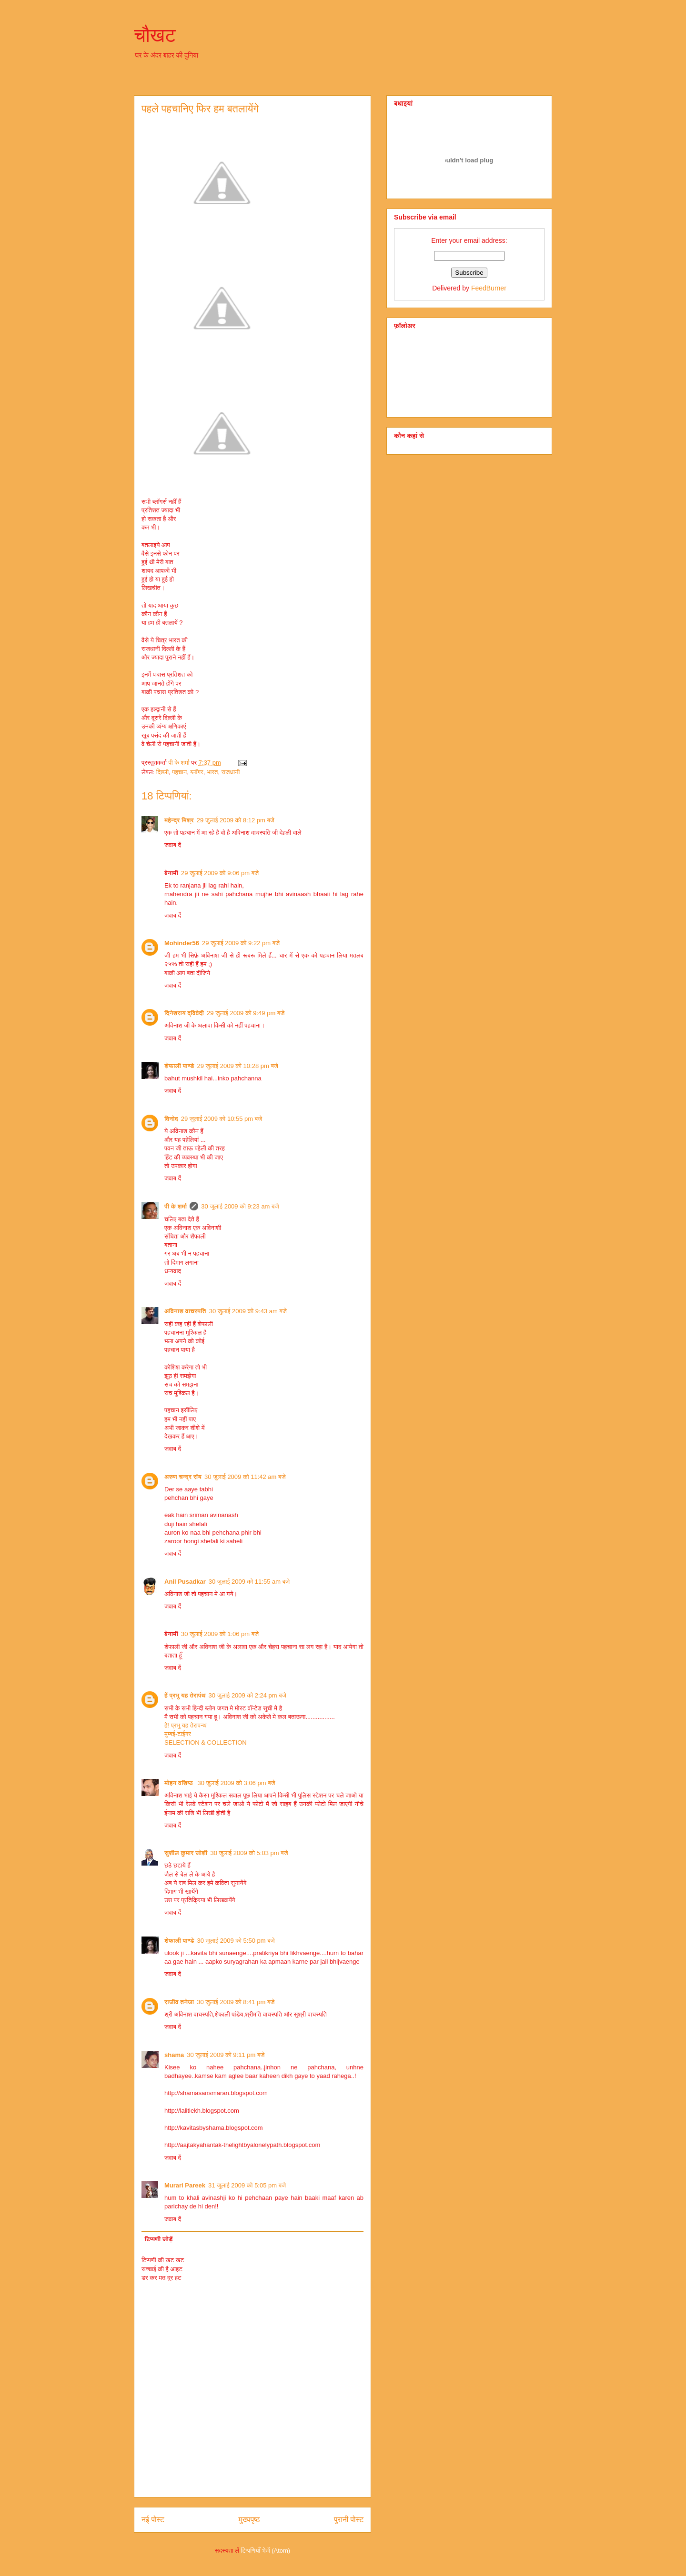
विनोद (171, 1118)
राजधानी (231, 772)
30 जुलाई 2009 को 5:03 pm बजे (249, 1853)
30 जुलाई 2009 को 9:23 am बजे (240, 1206)
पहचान (179, 772)
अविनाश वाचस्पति (185, 1311)
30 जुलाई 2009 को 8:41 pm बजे (235, 2002)
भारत (212, 772)
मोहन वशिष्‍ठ (179, 1783)
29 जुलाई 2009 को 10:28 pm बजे (237, 1065)
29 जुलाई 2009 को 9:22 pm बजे (241, 943)
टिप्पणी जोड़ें (159, 2239)
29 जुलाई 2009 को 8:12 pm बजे (235, 820)
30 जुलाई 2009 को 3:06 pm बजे (236, 1783)
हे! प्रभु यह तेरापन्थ (185, 1725)
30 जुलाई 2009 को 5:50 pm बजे (235, 1940)
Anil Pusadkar (185, 1581)
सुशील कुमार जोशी (185, 1853)
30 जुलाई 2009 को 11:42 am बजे (245, 1476)
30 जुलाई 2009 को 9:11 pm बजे (225, 2054)
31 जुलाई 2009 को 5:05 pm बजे (247, 2185)
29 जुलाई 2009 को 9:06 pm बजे (220, 873)
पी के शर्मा (175, 1206)
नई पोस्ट (152, 2520)
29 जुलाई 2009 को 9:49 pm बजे (245, 1013)
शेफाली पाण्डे (179, 1065)
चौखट (155, 35)
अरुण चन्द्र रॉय (183, 1476)
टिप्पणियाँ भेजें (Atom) (266, 2550)
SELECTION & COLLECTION (205, 1742)
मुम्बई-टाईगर (177, 1733)
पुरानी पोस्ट (348, 2520)
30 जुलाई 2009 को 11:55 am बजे (249, 1581)
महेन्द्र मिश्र (179, 820)
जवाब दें (172, 845)
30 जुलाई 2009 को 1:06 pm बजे (220, 1633)
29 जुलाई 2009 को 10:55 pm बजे (221, 1118)
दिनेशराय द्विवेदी (184, 1013)
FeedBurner (488, 288)
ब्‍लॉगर (196, 772)
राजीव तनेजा (179, 2002)
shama (174, 2054)
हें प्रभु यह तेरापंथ (185, 1695)
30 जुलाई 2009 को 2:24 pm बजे (247, 1695)
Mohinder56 (181, 943)
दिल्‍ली (162, 772)
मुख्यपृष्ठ (249, 2520)
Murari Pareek (184, 2185)
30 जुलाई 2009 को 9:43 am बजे (248, 1311)
